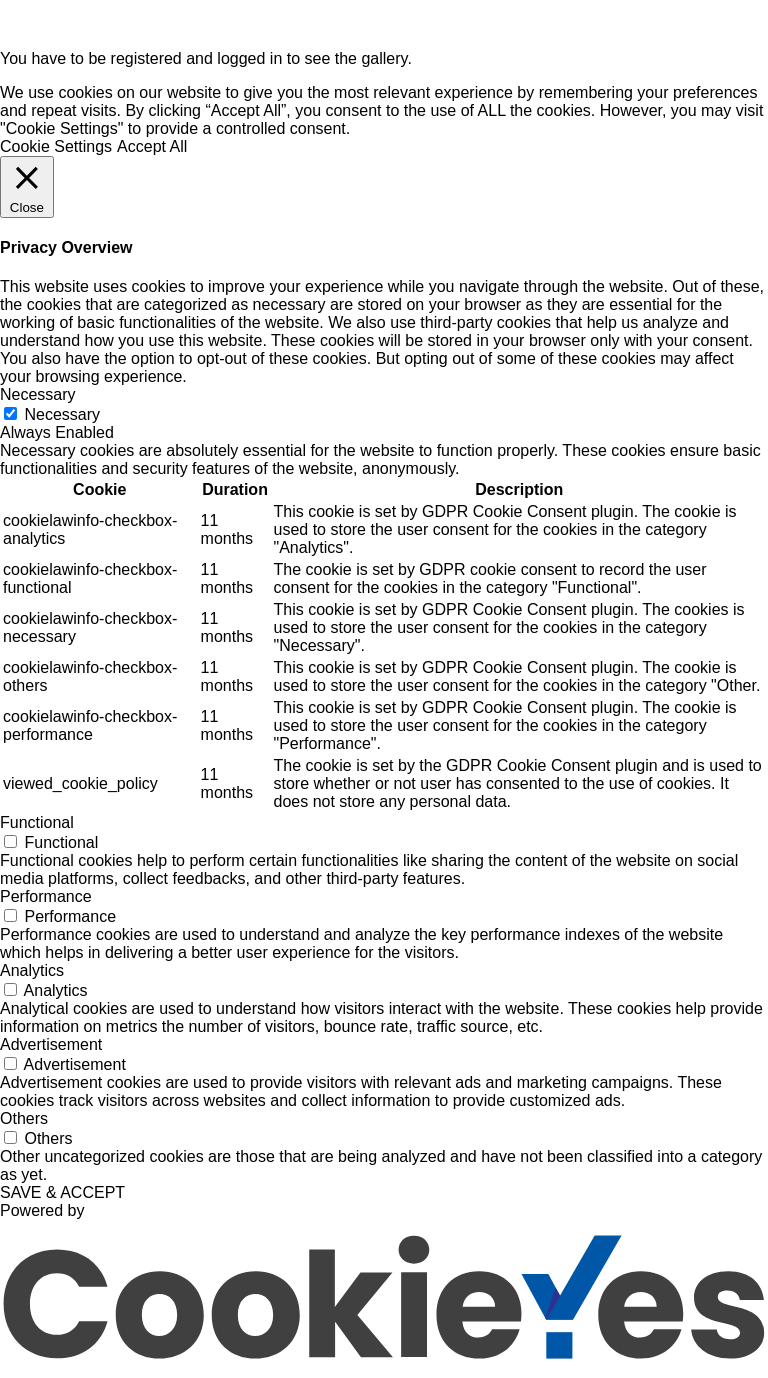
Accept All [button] (152, 146)
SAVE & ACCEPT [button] (62, 1192)
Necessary (62, 414)
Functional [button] (37, 822)
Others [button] (24, 1118)
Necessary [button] (38, 394)
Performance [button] (46, 896)
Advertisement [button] (51, 1044)
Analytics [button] (32, 970)
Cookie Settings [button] (56, 146)
